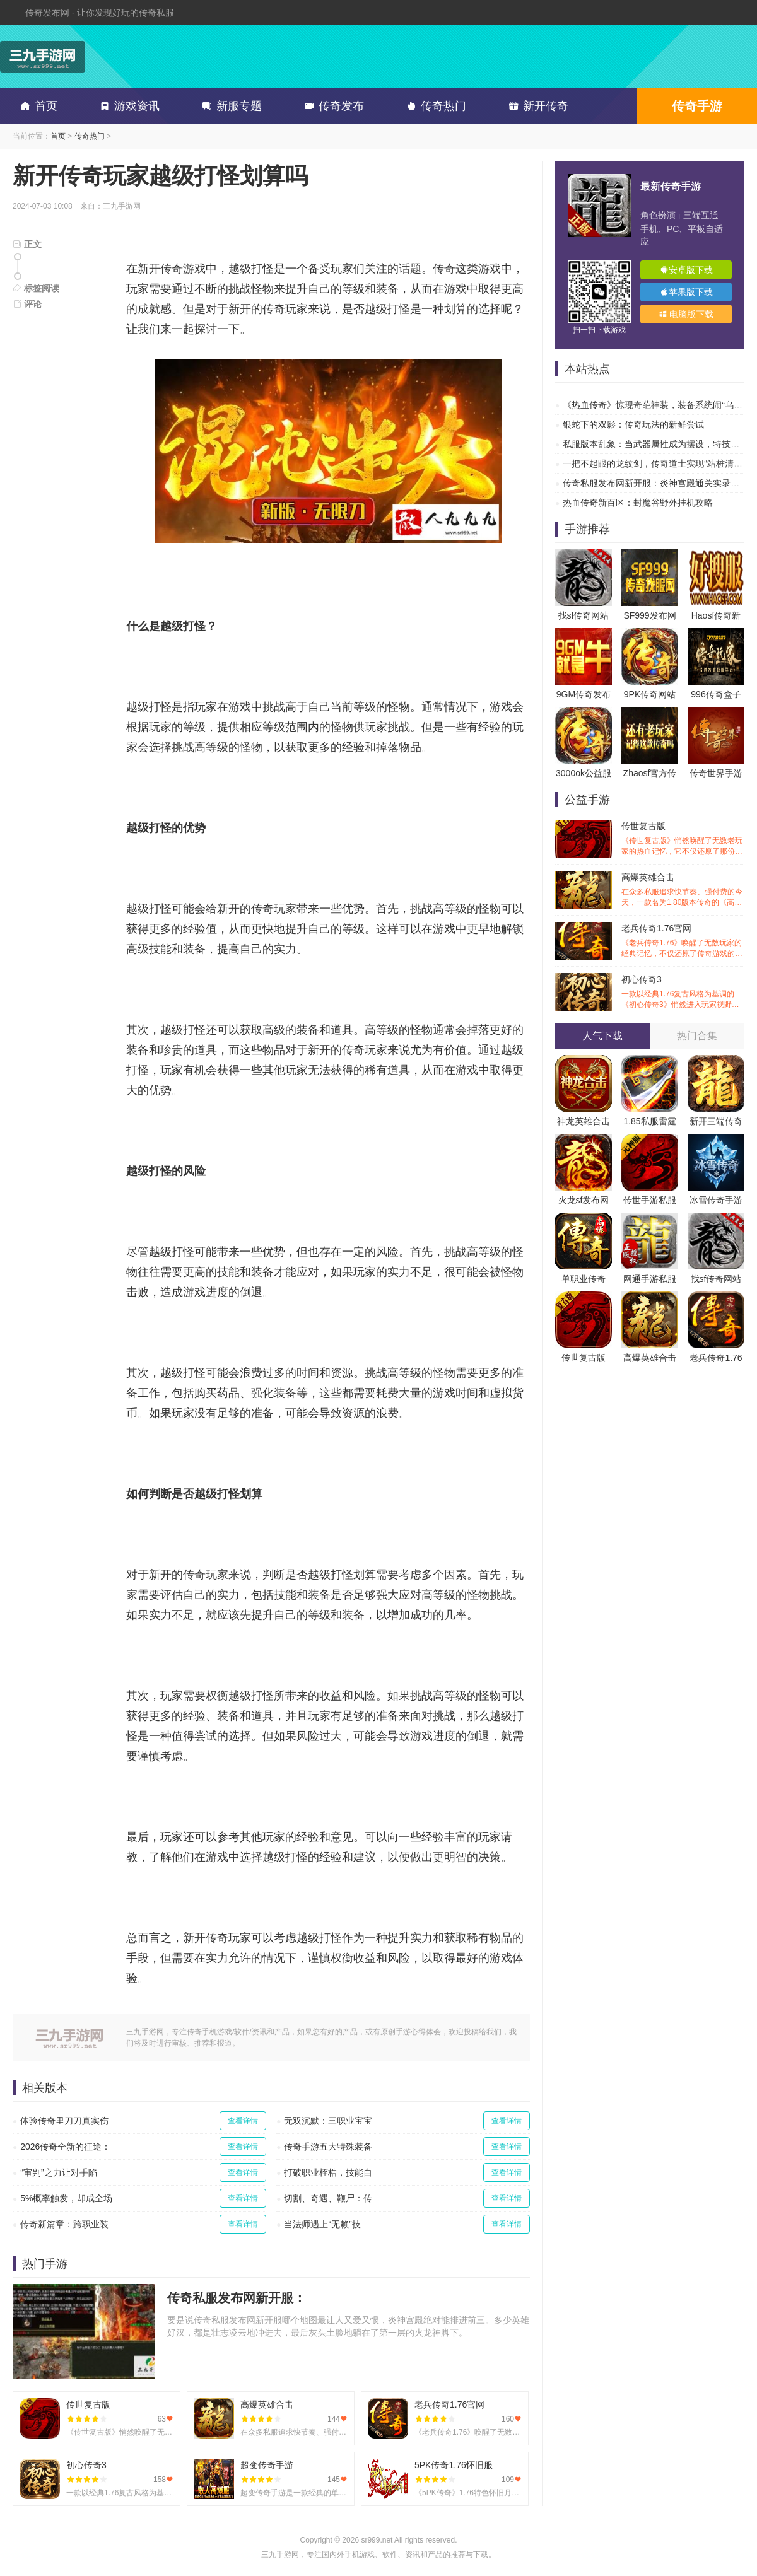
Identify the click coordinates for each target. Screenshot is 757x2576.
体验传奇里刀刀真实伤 (64, 2121)
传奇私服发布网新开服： (236, 2298)
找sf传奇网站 (583, 615)
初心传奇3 (682, 992)
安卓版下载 (686, 270)
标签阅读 (36, 288)
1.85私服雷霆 (649, 1121)
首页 (36, 105)
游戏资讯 (127, 105)
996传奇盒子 (716, 694)
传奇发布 (332, 105)
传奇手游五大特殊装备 (328, 2147)
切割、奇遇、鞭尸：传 (328, 2198)
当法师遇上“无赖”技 (322, 2224)
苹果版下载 (686, 292)
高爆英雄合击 (682, 890)
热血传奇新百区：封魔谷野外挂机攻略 (638, 503)
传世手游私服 (649, 1200)
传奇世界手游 (716, 773)
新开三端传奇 (716, 1121)
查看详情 (243, 2120)
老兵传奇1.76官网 (682, 941)
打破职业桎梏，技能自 (328, 2172)
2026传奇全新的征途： (65, 2147)
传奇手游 (697, 106)
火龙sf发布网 (583, 1200)
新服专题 (229, 105)
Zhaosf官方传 (650, 773)
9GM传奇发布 (583, 694)
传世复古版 (682, 839)
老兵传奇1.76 (716, 1358)
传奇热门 (434, 105)
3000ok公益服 (583, 773)
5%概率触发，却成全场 (66, 2198)
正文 (27, 244)
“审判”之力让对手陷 (58, 2172)
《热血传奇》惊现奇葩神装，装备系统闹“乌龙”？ (658, 405)
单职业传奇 (583, 1279)
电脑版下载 (686, 314)
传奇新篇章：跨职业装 (64, 2224)
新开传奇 (536, 105)
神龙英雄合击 (583, 1121)
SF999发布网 (649, 615)
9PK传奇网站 (650, 694)
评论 (27, 304)
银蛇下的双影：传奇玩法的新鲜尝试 (633, 424)
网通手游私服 (649, 1279)
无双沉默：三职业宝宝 (328, 2121)
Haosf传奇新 (716, 615)
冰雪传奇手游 (716, 1200)
